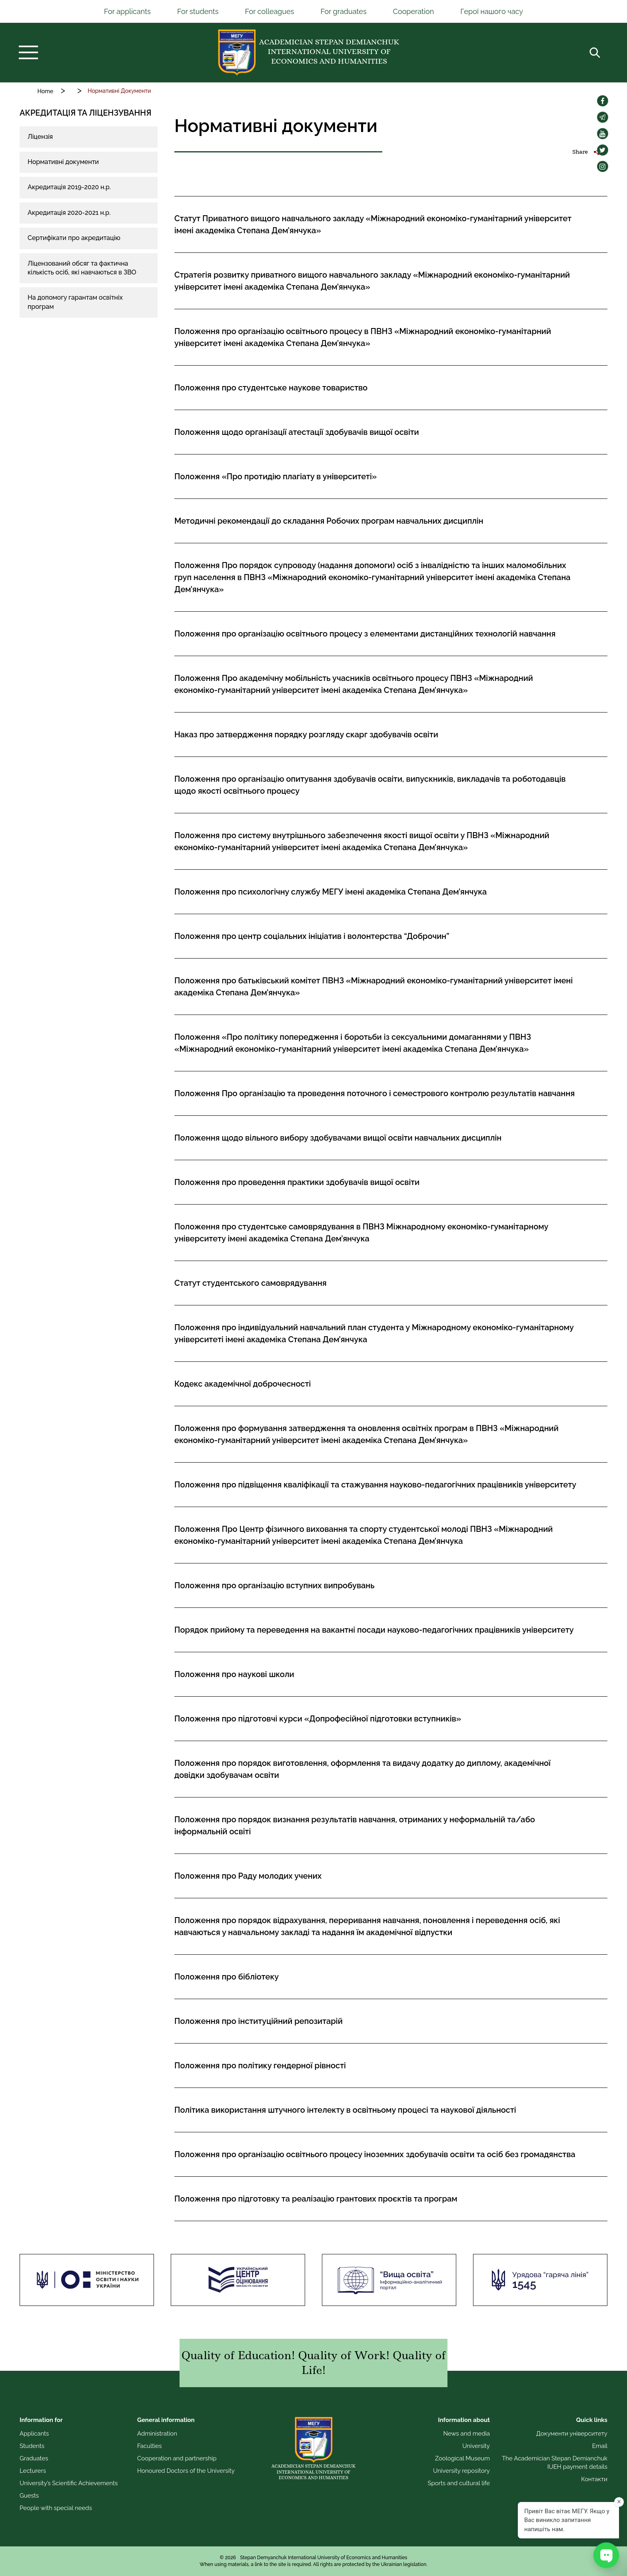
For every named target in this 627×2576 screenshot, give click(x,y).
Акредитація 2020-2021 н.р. (69, 212)
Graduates (34, 2458)
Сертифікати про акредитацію (74, 238)
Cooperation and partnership (176, 2458)
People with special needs (56, 2508)
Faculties (149, 2446)
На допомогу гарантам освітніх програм (75, 302)
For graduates (343, 11)
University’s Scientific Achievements (69, 2483)
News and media (466, 2433)
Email (599, 2446)
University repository (461, 2470)
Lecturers (33, 2470)
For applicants (127, 11)
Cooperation (413, 11)
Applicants (34, 2433)
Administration (157, 2433)
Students (32, 2446)
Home (45, 91)
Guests (29, 2495)
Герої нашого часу (491, 11)
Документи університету (571, 2433)
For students (198, 11)
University (476, 2446)
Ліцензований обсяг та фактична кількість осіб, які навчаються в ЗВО (82, 268)
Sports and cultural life (458, 2483)
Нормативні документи (63, 162)
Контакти (594, 2479)
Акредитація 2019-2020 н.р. (69, 187)
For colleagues (269, 11)
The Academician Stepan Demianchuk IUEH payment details (554, 2462)
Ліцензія (40, 136)
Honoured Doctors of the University (186, 2470)
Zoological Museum (462, 2458)
